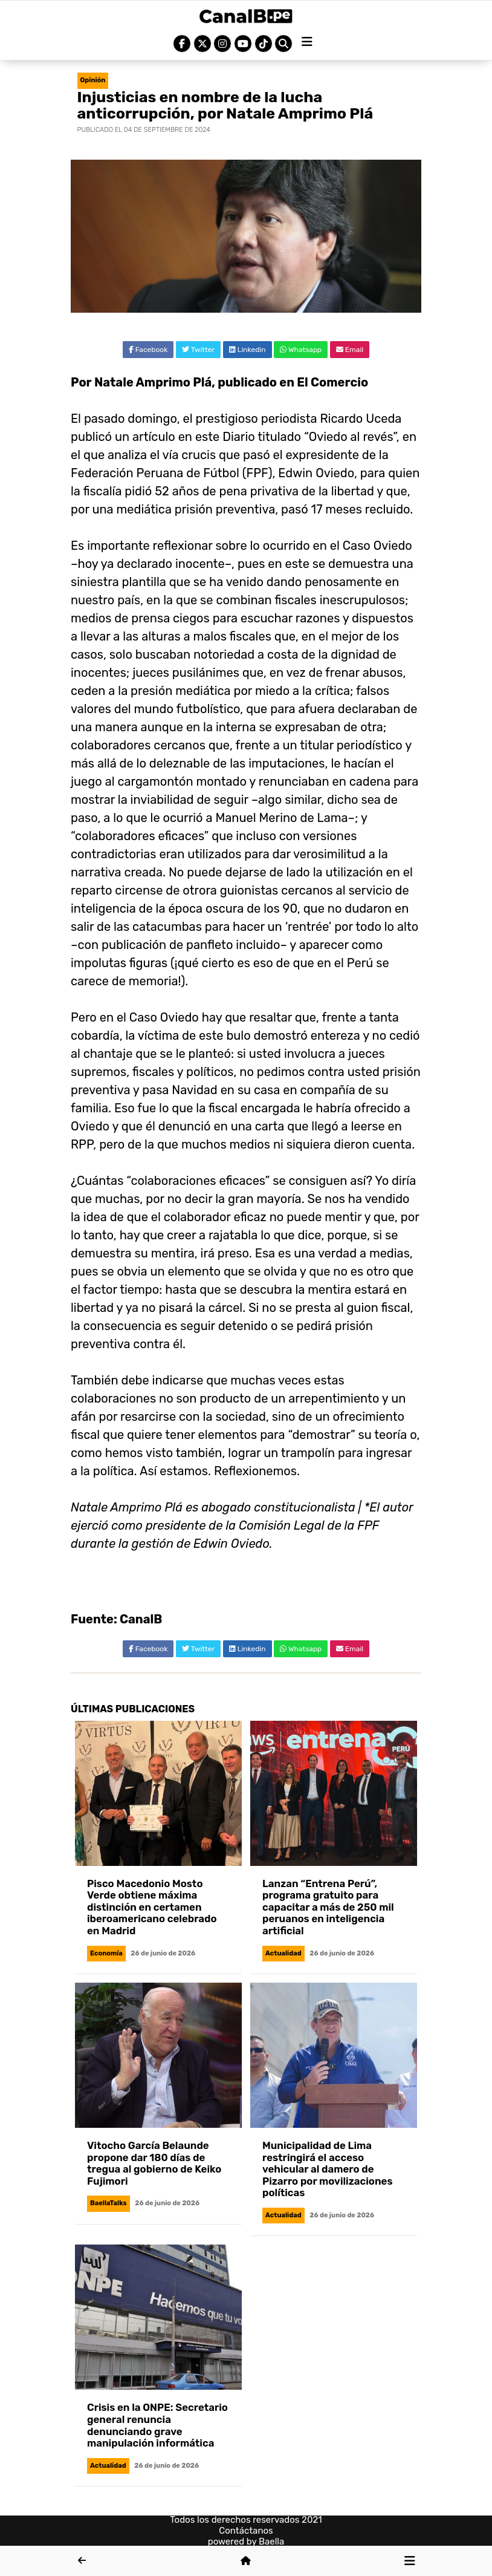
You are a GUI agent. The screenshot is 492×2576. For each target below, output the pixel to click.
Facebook (148, 349)
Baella (271, 2541)
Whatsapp (301, 349)
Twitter (198, 349)
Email (349, 349)
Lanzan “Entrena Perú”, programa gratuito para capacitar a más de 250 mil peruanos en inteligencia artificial (328, 1907)
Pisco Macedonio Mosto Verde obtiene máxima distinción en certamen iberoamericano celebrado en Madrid (152, 1907)
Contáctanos (246, 2530)
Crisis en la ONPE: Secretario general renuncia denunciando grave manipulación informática (157, 2425)
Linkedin (247, 349)
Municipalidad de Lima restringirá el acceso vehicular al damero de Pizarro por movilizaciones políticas (327, 2169)
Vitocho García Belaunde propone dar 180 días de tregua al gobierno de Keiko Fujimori (154, 2163)
